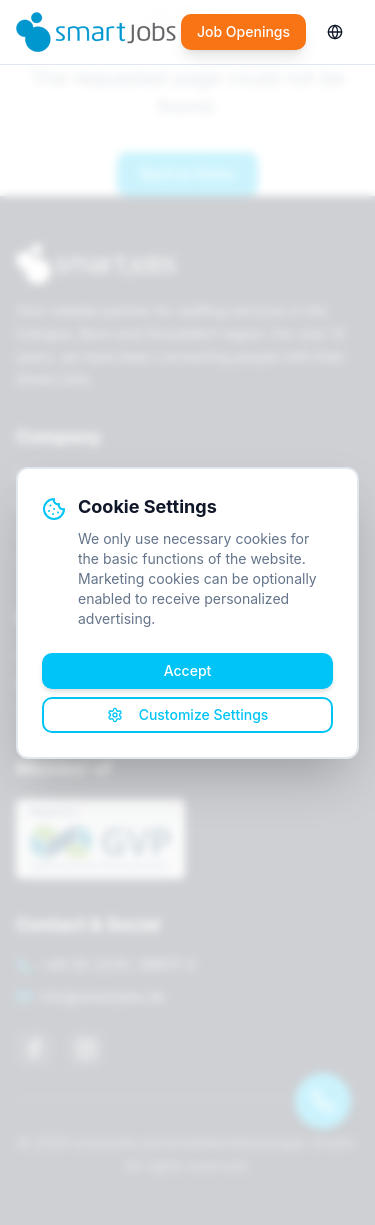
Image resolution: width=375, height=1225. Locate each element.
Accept (188, 670)
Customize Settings (188, 714)
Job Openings (243, 31)
